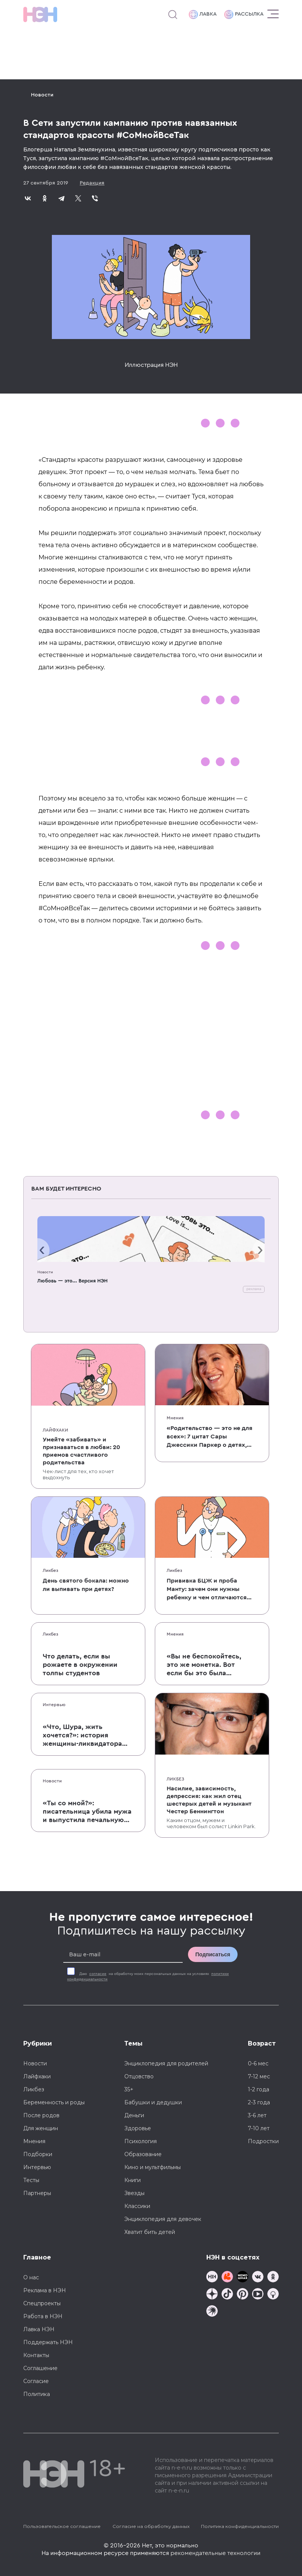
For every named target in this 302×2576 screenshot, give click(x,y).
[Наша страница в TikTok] (227, 2294)
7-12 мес (259, 2076)
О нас (31, 2277)
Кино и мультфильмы (152, 2167)
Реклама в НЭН (44, 2290)
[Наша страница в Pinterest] (242, 2294)
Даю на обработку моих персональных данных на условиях (148, 1976)
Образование (143, 2154)
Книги (132, 2180)
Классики (137, 2206)
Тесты (31, 2180)
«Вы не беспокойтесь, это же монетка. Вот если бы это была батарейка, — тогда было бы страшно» (204, 1665)
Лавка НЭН (39, 2329)
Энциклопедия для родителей (166, 2063)
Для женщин (40, 2128)
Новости (42, 95)
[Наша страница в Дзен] (212, 2294)
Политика (36, 2394)
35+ (128, 2089)
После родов (41, 2115)
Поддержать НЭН (48, 2342)
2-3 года (259, 2102)
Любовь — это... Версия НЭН (72, 1280)
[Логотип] (40, 14)
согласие (97, 1974)
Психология (140, 2141)
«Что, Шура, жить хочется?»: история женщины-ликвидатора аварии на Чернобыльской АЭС (87, 1735)
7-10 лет (259, 2128)
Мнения (175, 1418)
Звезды (134, 2193)
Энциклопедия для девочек (162, 2219)
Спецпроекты (42, 2303)
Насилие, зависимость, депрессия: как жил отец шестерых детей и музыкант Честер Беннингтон (209, 1799)
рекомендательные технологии (215, 2553)
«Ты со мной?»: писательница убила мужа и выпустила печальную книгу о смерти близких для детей (87, 1812)
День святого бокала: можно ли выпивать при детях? (86, 1585)
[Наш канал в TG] (212, 2277)
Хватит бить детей (149, 2232)
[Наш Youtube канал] (257, 2294)
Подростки (263, 2141)
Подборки (37, 2154)
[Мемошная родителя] (242, 2277)
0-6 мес (258, 2063)
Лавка (203, 14)
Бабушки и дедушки (153, 2102)
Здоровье (137, 2128)
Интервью (54, 1704)
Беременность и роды (54, 2102)
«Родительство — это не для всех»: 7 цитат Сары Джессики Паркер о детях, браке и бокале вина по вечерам (209, 1437)
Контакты (36, 2355)
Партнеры (37, 2193)
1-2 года (258, 2089)
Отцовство (139, 2076)
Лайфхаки (55, 1430)
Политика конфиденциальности (240, 2526)
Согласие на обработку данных (151, 2526)
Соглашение (40, 2368)
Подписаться (212, 1954)
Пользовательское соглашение (62, 2526)
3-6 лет (257, 2115)
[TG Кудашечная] (227, 2277)
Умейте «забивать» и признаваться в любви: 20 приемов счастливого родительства (81, 1451)
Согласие (36, 2381)
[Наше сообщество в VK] (257, 2277)
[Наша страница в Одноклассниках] (273, 2277)
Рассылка (243, 14)
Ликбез (50, 1570)
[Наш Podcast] (273, 2294)
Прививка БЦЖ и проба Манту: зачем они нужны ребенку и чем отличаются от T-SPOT (207, 1590)
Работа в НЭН (43, 2316)
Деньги (134, 2115)
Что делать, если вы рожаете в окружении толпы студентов (80, 1664)
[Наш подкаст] (212, 2312)
